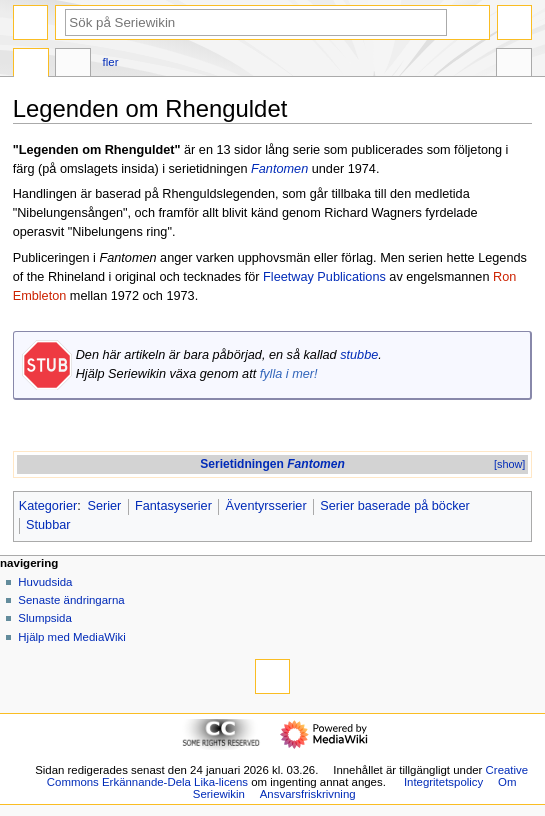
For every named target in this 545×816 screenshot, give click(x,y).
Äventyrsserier (266, 506)
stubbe (359, 355)
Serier (104, 506)
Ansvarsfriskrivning (308, 794)
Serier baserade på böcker (395, 506)
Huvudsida (45, 582)
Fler (111, 62)
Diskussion (73, 65)
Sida (31, 65)
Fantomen (279, 169)
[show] (509, 464)
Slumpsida (44, 618)
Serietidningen (272, 464)
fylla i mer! (289, 374)
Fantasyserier (173, 506)
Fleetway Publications (324, 277)
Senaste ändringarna (71, 600)
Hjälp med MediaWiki (72, 637)
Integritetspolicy (443, 782)
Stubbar (48, 525)
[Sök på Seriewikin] (256, 22)
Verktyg (514, 65)
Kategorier (48, 506)
